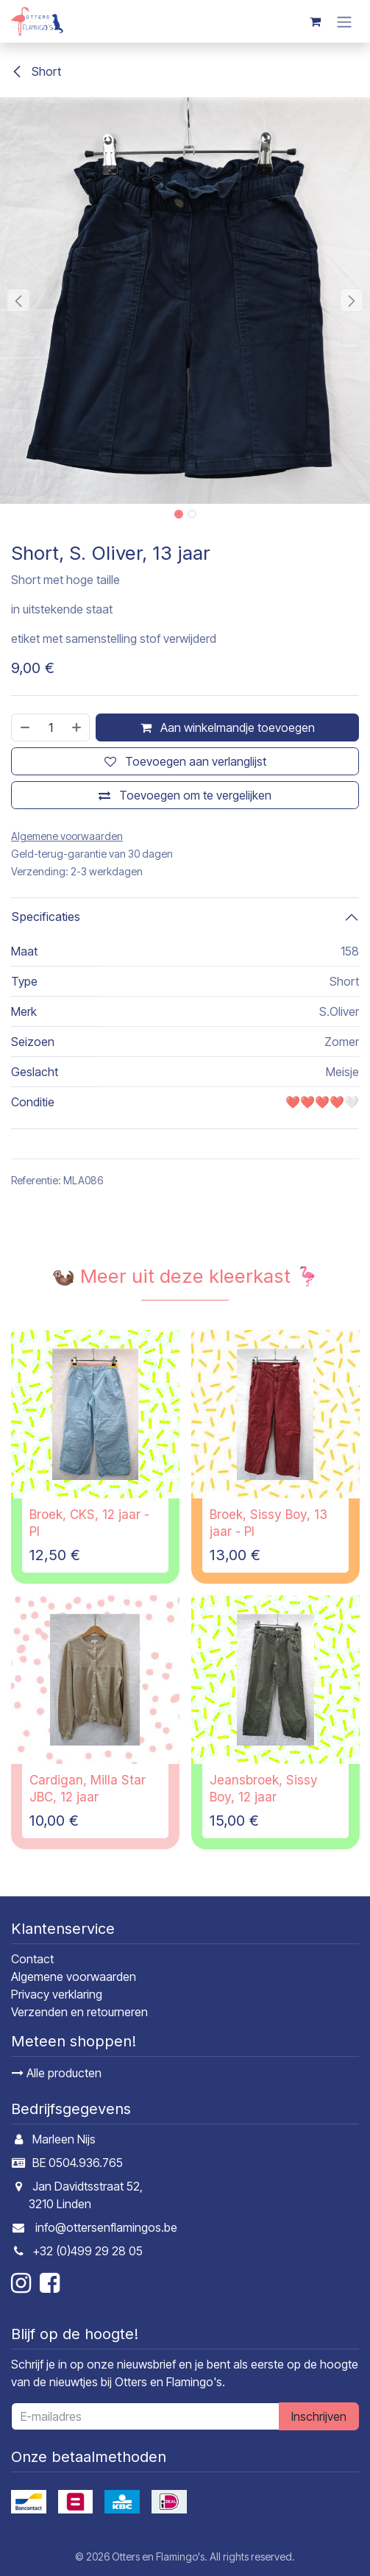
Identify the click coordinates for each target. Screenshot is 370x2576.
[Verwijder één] (24, 727)
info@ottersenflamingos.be (106, 2227)
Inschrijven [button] (318, 2416)
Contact (32, 1958)
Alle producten (57, 2073)
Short (36, 71)
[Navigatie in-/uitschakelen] (344, 21)
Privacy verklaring (56, 1994)
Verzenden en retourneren (79, 2011)
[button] (18, 300)
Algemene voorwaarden (73, 1976)
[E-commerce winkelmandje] (315, 21)
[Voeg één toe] (77, 727)
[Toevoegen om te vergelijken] (185, 795)
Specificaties (45, 916)
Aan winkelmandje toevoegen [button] (227, 727)
